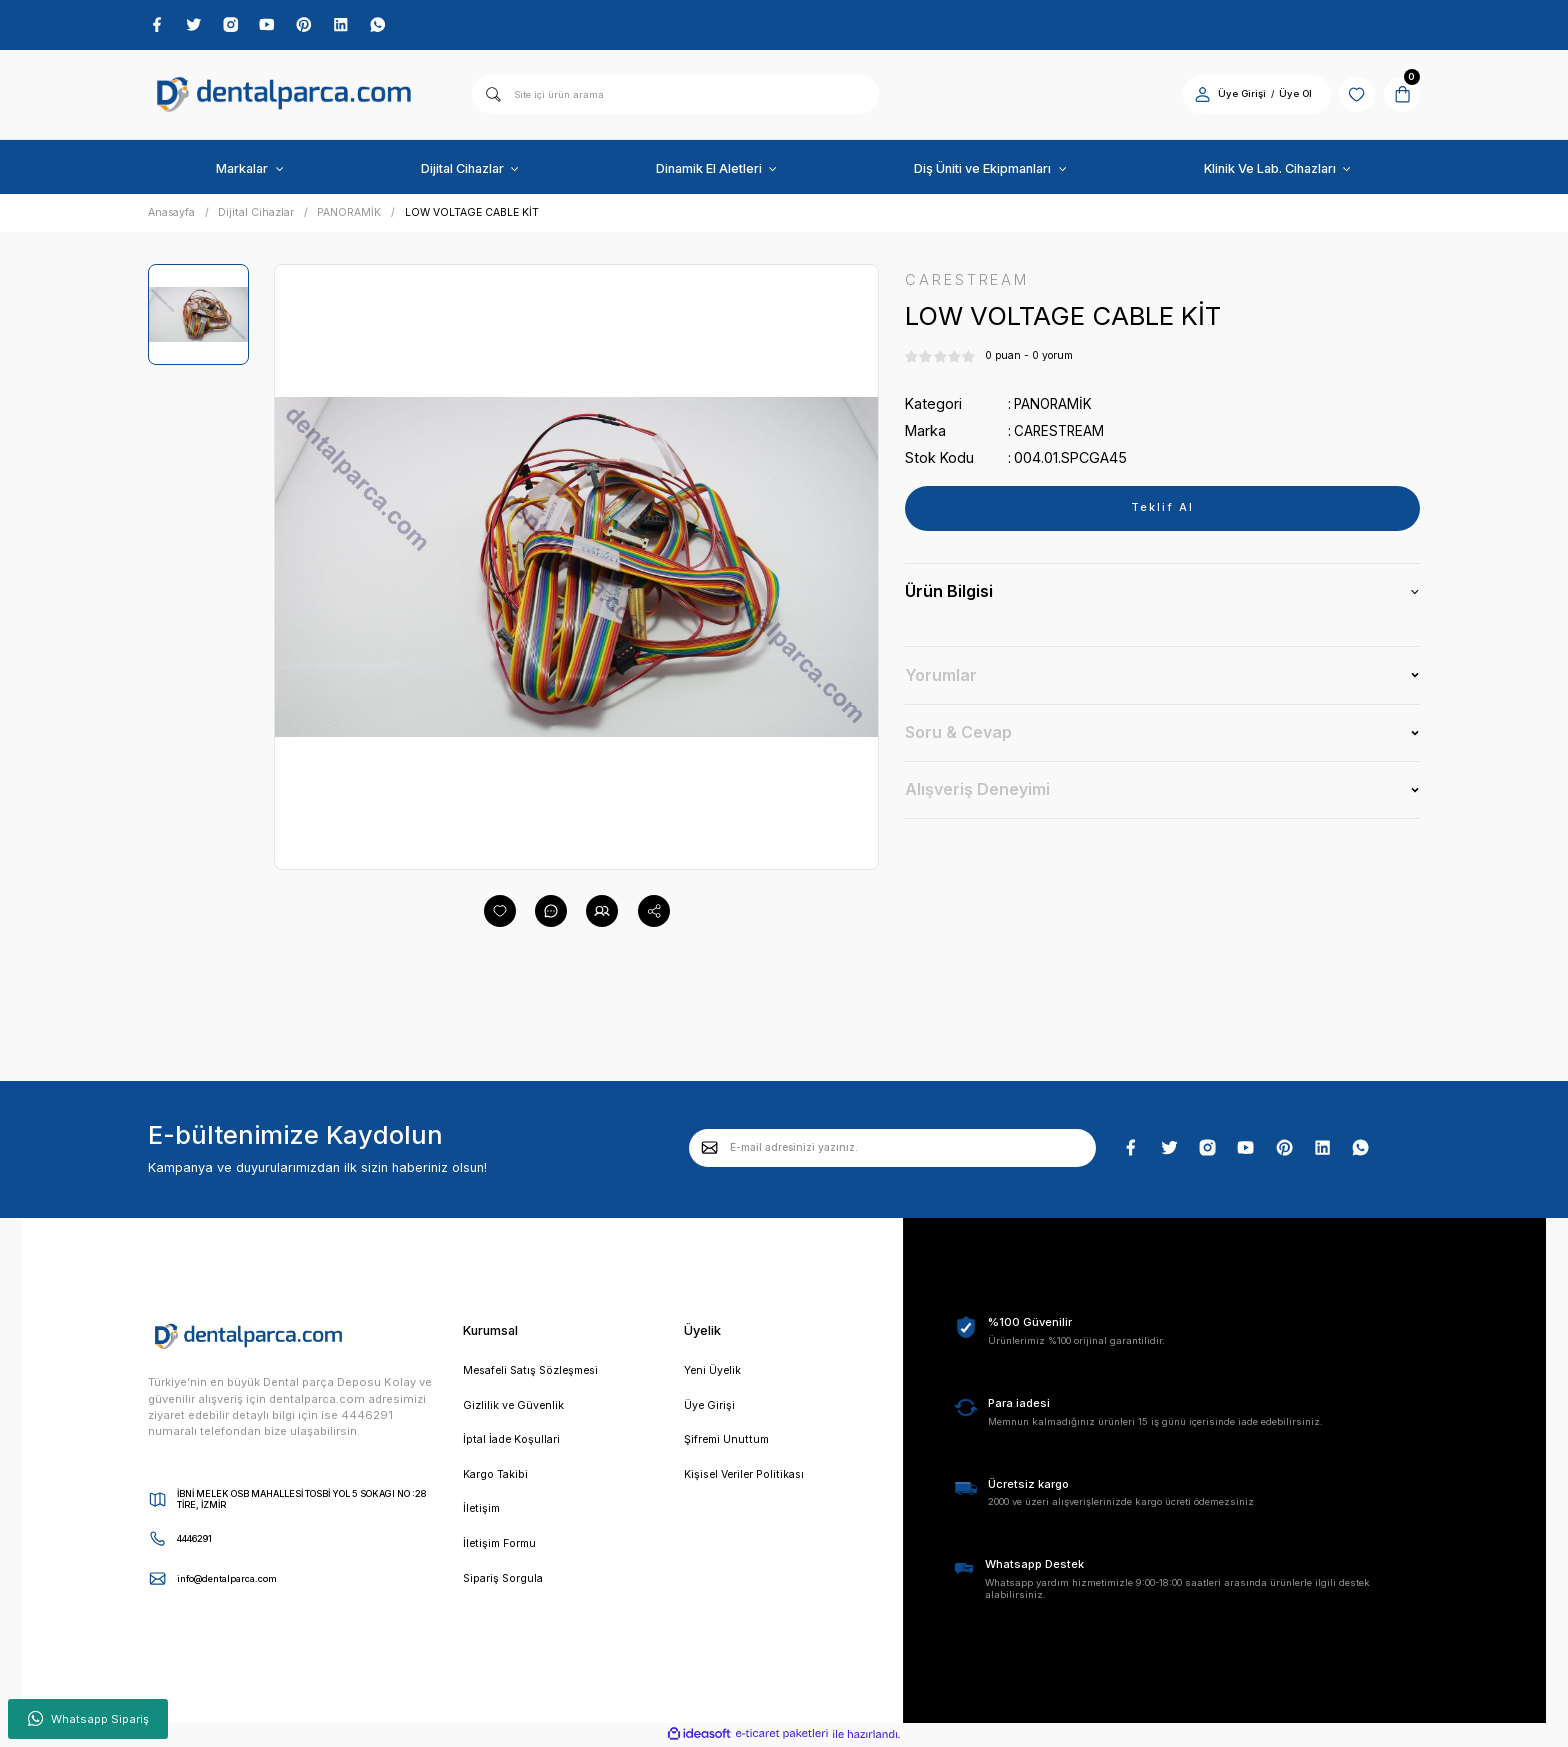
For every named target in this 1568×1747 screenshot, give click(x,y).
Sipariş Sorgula (505, 1586)
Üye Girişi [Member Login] (1235, 95)
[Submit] (710, 1149)
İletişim (483, 1515)
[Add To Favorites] (500, 913)
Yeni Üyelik (713, 1372)
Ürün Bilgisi (949, 595)
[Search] (675, 96)
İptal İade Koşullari (514, 1443)
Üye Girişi (710, 1408)
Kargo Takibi (497, 1479)
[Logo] (284, 96)
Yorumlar (941, 678)
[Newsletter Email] (892, 1149)
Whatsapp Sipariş (88, 1719)
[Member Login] (1195, 95)
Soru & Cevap (958, 735)
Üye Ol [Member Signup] (1288, 95)
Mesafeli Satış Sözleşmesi (537, 1372)
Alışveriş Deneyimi (977, 792)
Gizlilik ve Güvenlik (514, 1408)
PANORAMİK (1054, 406)
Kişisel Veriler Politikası (749, 1479)
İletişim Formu (503, 1550)
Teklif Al (1162, 511)
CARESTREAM (1060, 433)
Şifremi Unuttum (729, 1443)
